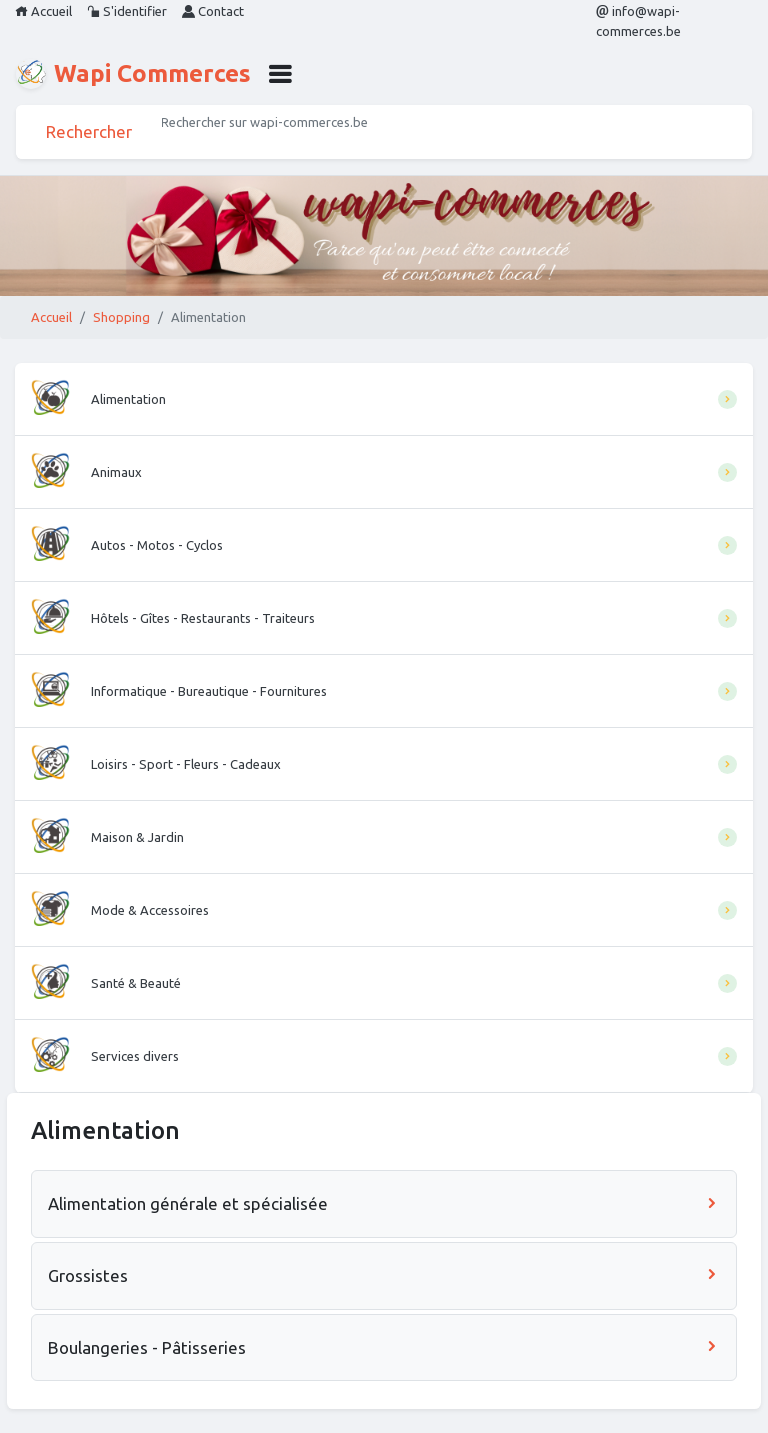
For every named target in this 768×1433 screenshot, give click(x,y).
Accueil (43, 11)
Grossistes (384, 1275)
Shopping (121, 317)
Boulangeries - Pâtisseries (384, 1347)
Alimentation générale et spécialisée (384, 1203)
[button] (280, 74)
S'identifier (127, 11)
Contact (213, 11)
